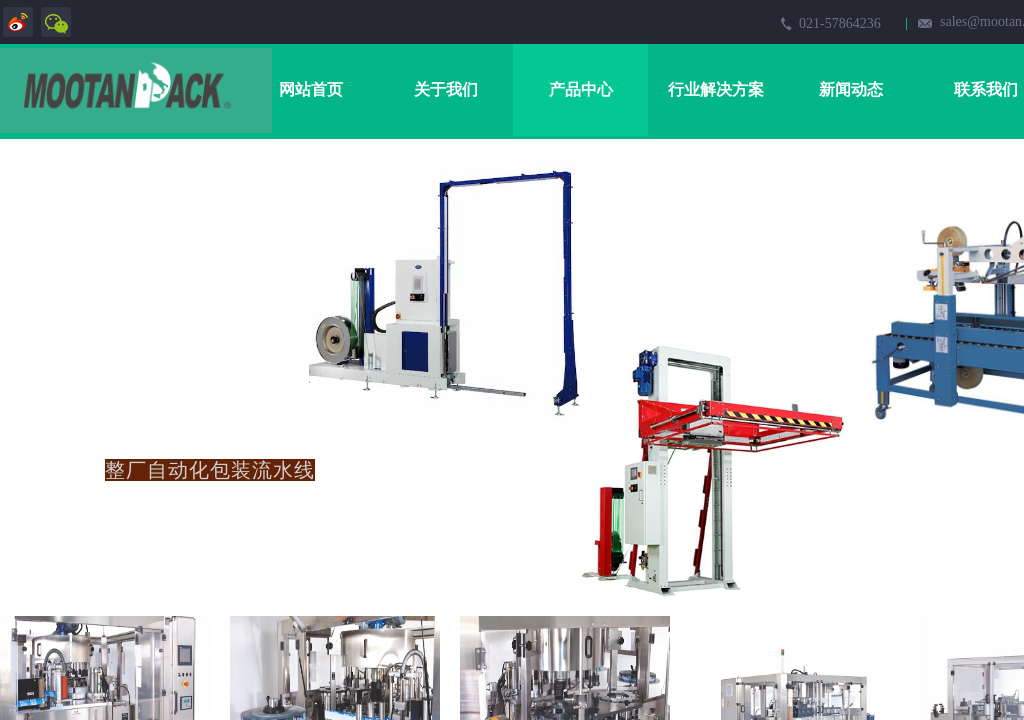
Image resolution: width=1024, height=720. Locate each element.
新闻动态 (851, 89)
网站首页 (311, 89)
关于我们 (446, 89)
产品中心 (581, 89)
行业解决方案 (716, 89)
